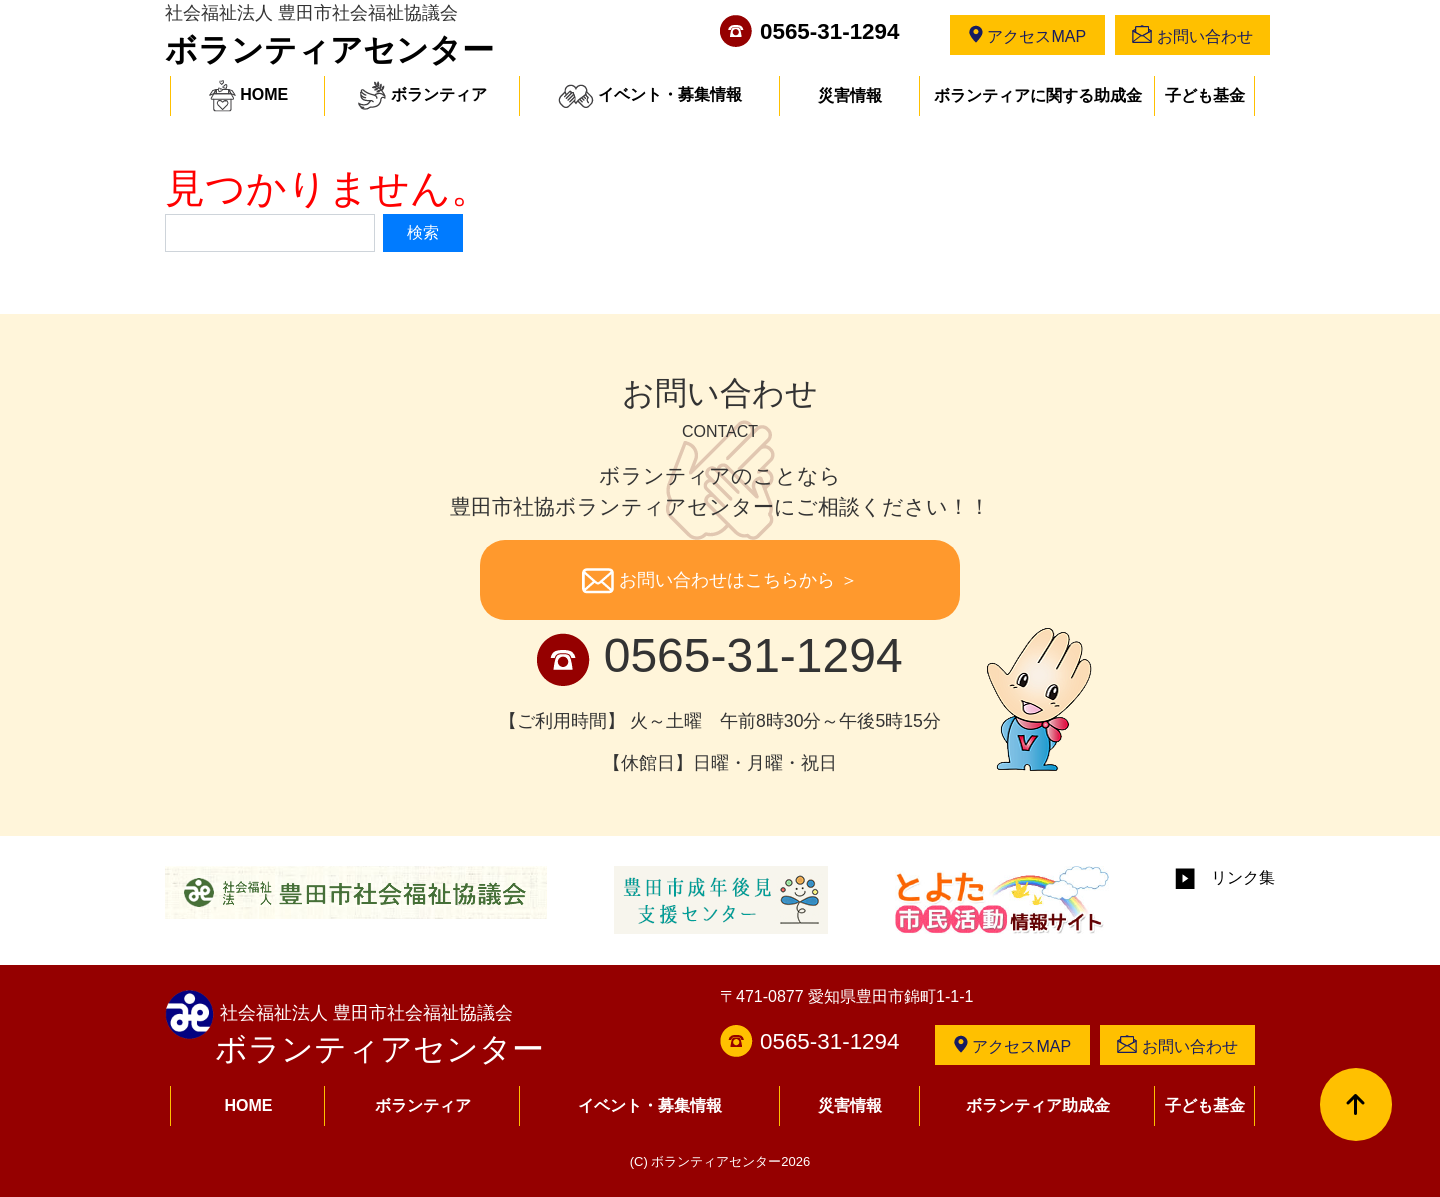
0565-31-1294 (829, 31)
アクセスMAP (1027, 35)
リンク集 (1225, 877)
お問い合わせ (1192, 35)
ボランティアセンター (329, 50)
